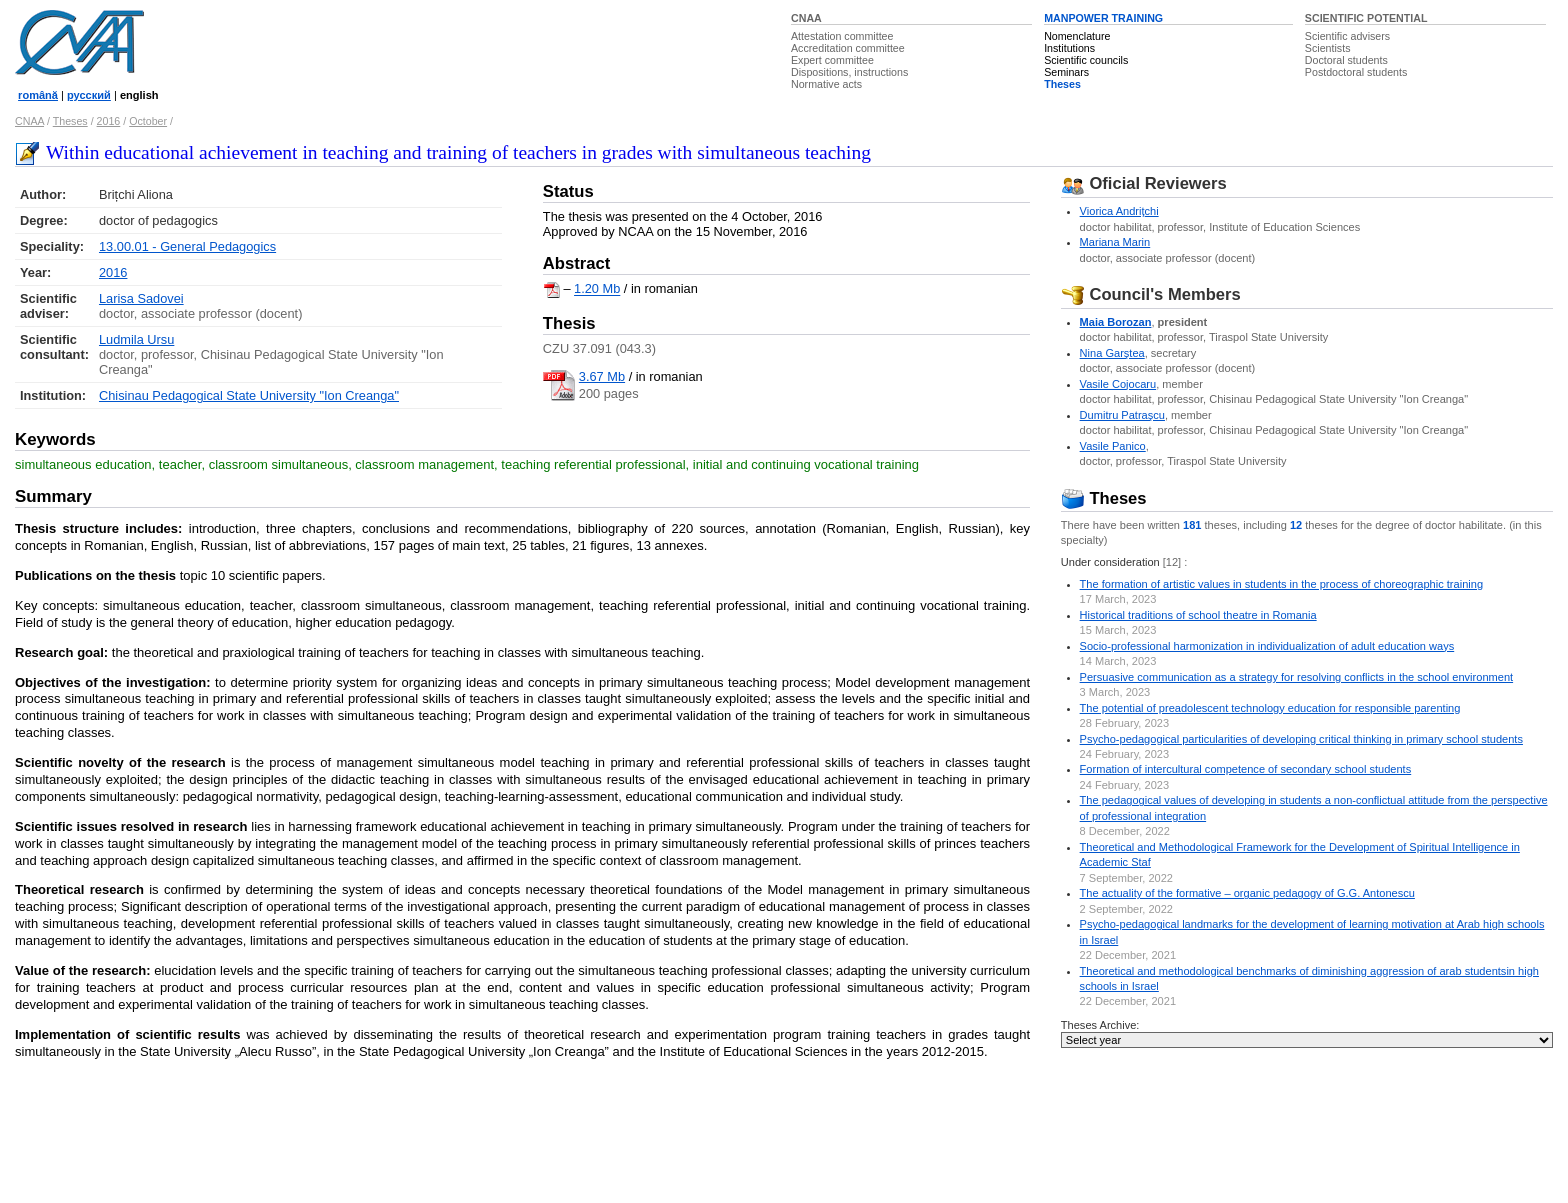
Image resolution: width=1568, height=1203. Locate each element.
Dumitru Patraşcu (1122, 415)
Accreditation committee (848, 48)
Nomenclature (1077, 36)
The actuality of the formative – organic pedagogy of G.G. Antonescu (1247, 893)
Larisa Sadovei (141, 298)
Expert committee (832, 60)
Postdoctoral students (1356, 72)
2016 (109, 121)
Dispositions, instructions (849, 72)
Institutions (1069, 48)
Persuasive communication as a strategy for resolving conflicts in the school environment (1297, 677)
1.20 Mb (597, 289)
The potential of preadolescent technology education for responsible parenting (1270, 708)
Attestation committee (842, 36)
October (148, 121)
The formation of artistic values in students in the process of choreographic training (1281, 584)
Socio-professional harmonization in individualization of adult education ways (1267, 646)
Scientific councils (1086, 60)
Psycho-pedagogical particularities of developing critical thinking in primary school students (1301, 739)
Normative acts (826, 84)
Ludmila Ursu (136, 339)
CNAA (806, 18)
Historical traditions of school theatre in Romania (1198, 615)
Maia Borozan (1116, 322)
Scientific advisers (1347, 36)
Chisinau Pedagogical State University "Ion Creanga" (249, 395)
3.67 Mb (602, 376)
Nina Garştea (1112, 353)
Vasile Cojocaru (1118, 384)
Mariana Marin (1115, 242)
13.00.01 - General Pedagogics (187, 246)
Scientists (1328, 48)
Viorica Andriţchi (1119, 211)
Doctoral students (1346, 60)
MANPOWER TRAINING (1103, 18)
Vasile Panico (1113, 446)
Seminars (1066, 72)
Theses (1062, 84)
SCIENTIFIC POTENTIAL (1366, 18)
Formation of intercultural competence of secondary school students (1246, 769)
